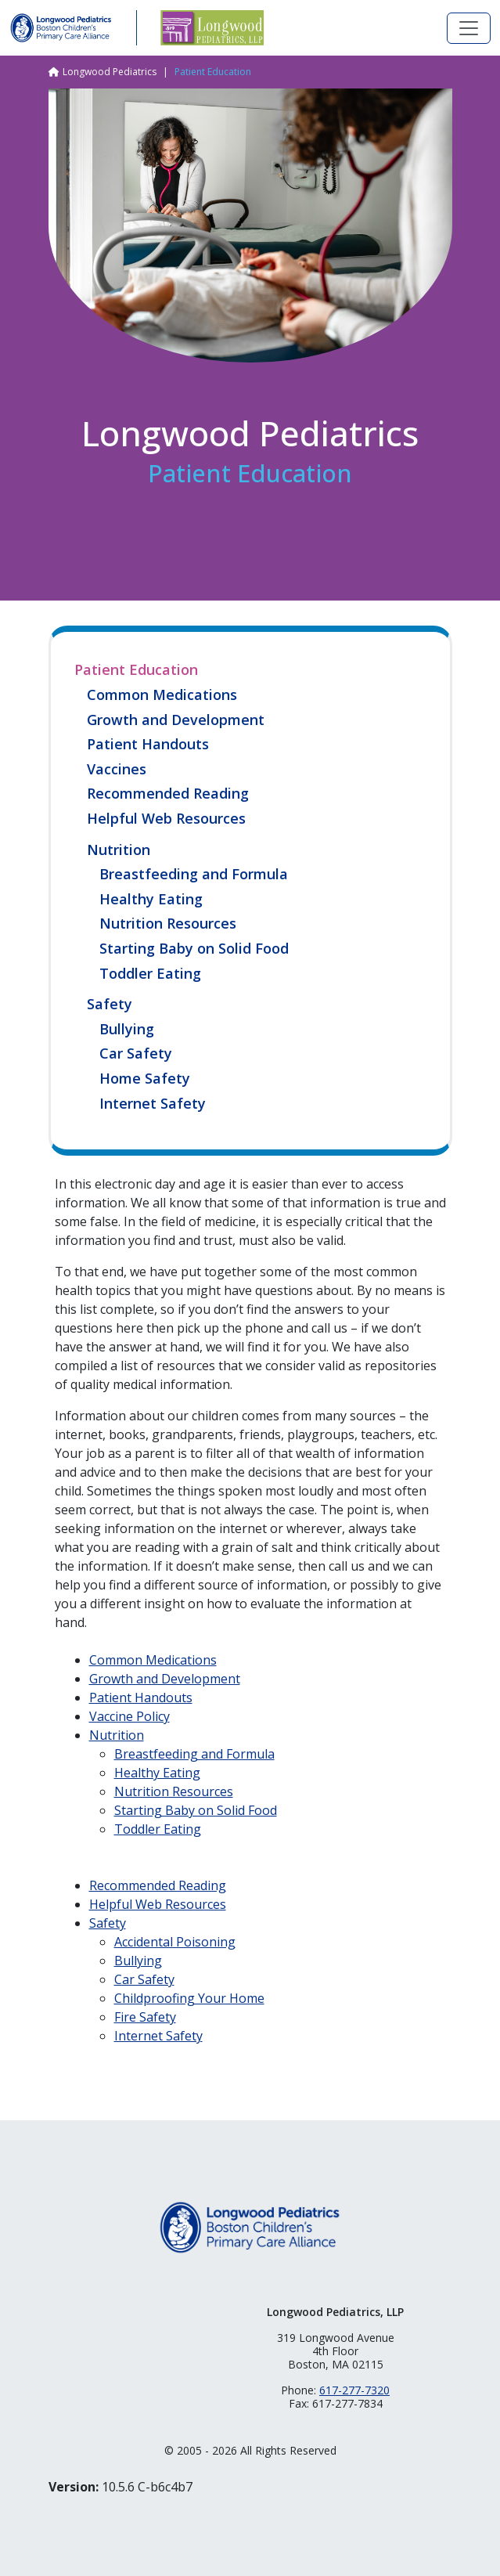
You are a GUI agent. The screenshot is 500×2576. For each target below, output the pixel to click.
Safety (109, 1003)
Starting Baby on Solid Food (194, 949)
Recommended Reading (168, 794)
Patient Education (136, 669)
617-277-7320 (354, 2390)
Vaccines (116, 769)
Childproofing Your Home (189, 1998)
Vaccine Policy (129, 1716)
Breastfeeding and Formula (193, 874)
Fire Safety (145, 2017)
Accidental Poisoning (175, 1941)
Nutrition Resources (167, 924)
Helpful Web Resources (166, 819)
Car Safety (135, 1054)
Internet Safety (152, 1104)
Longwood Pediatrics (109, 71)
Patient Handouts (148, 744)
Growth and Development (175, 720)
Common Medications (162, 695)
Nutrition (118, 849)
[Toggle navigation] (469, 28)
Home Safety (144, 1079)
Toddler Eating (150, 974)
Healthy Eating (151, 899)
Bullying (126, 1029)
